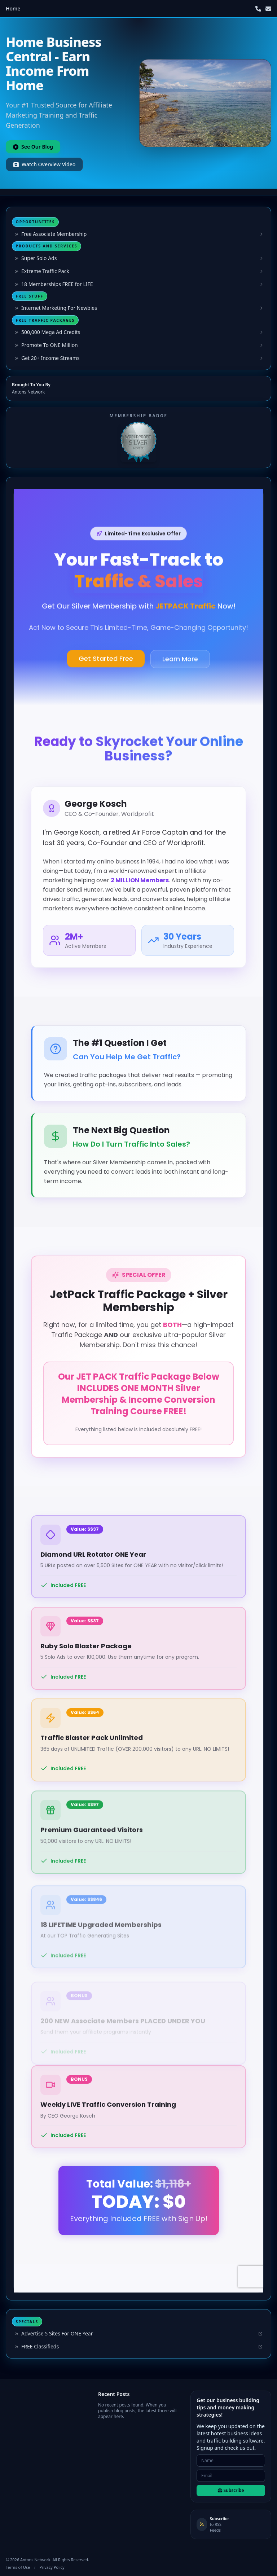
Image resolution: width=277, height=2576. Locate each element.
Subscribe (231, 2490)
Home (13, 8)
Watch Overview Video (44, 164)
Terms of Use (18, 2567)
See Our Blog (33, 146)
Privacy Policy (51, 2567)
